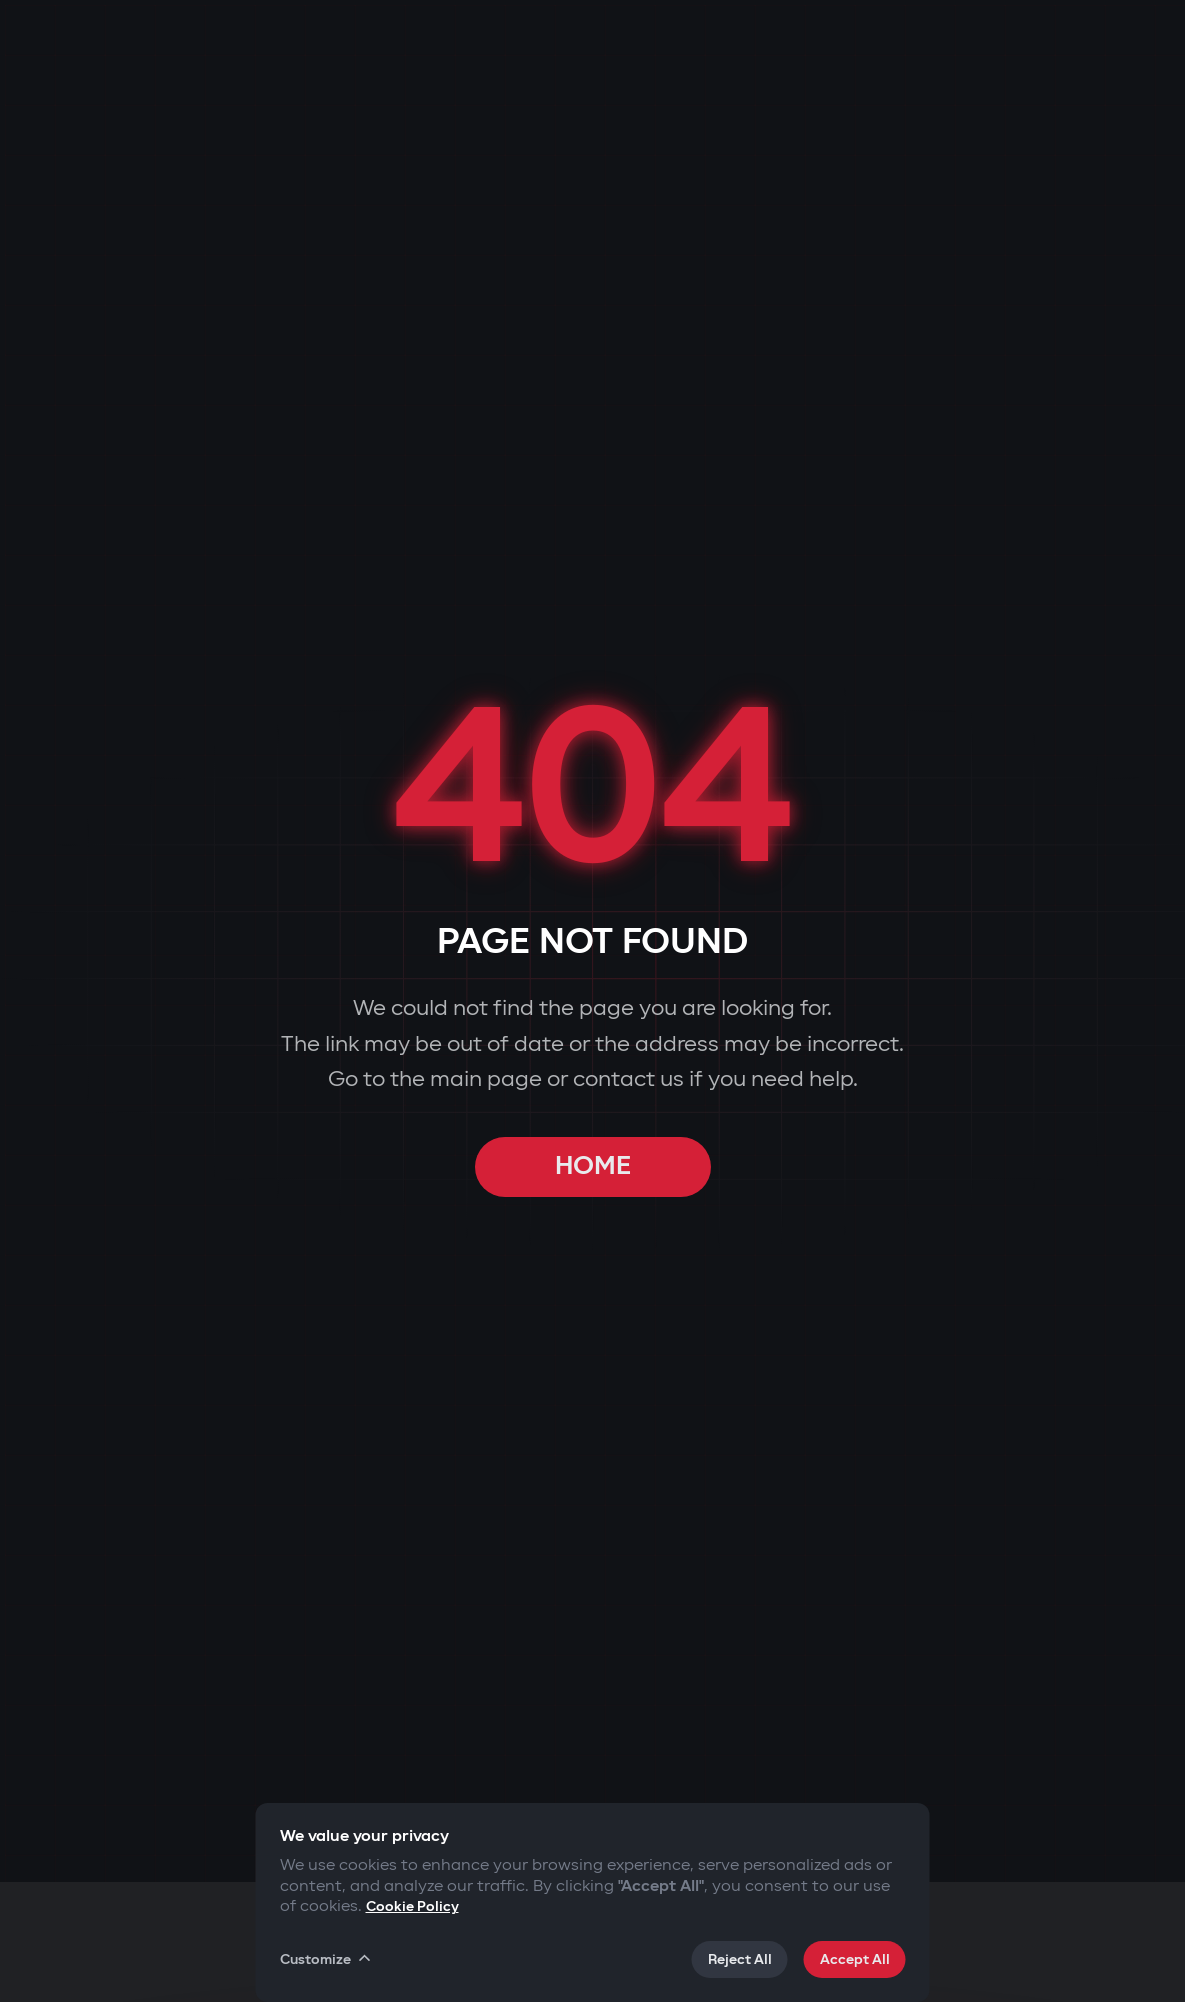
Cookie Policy (412, 1906)
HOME (593, 1166)
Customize (327, 1959)
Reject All (740, 1959)
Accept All (855, 1959)
